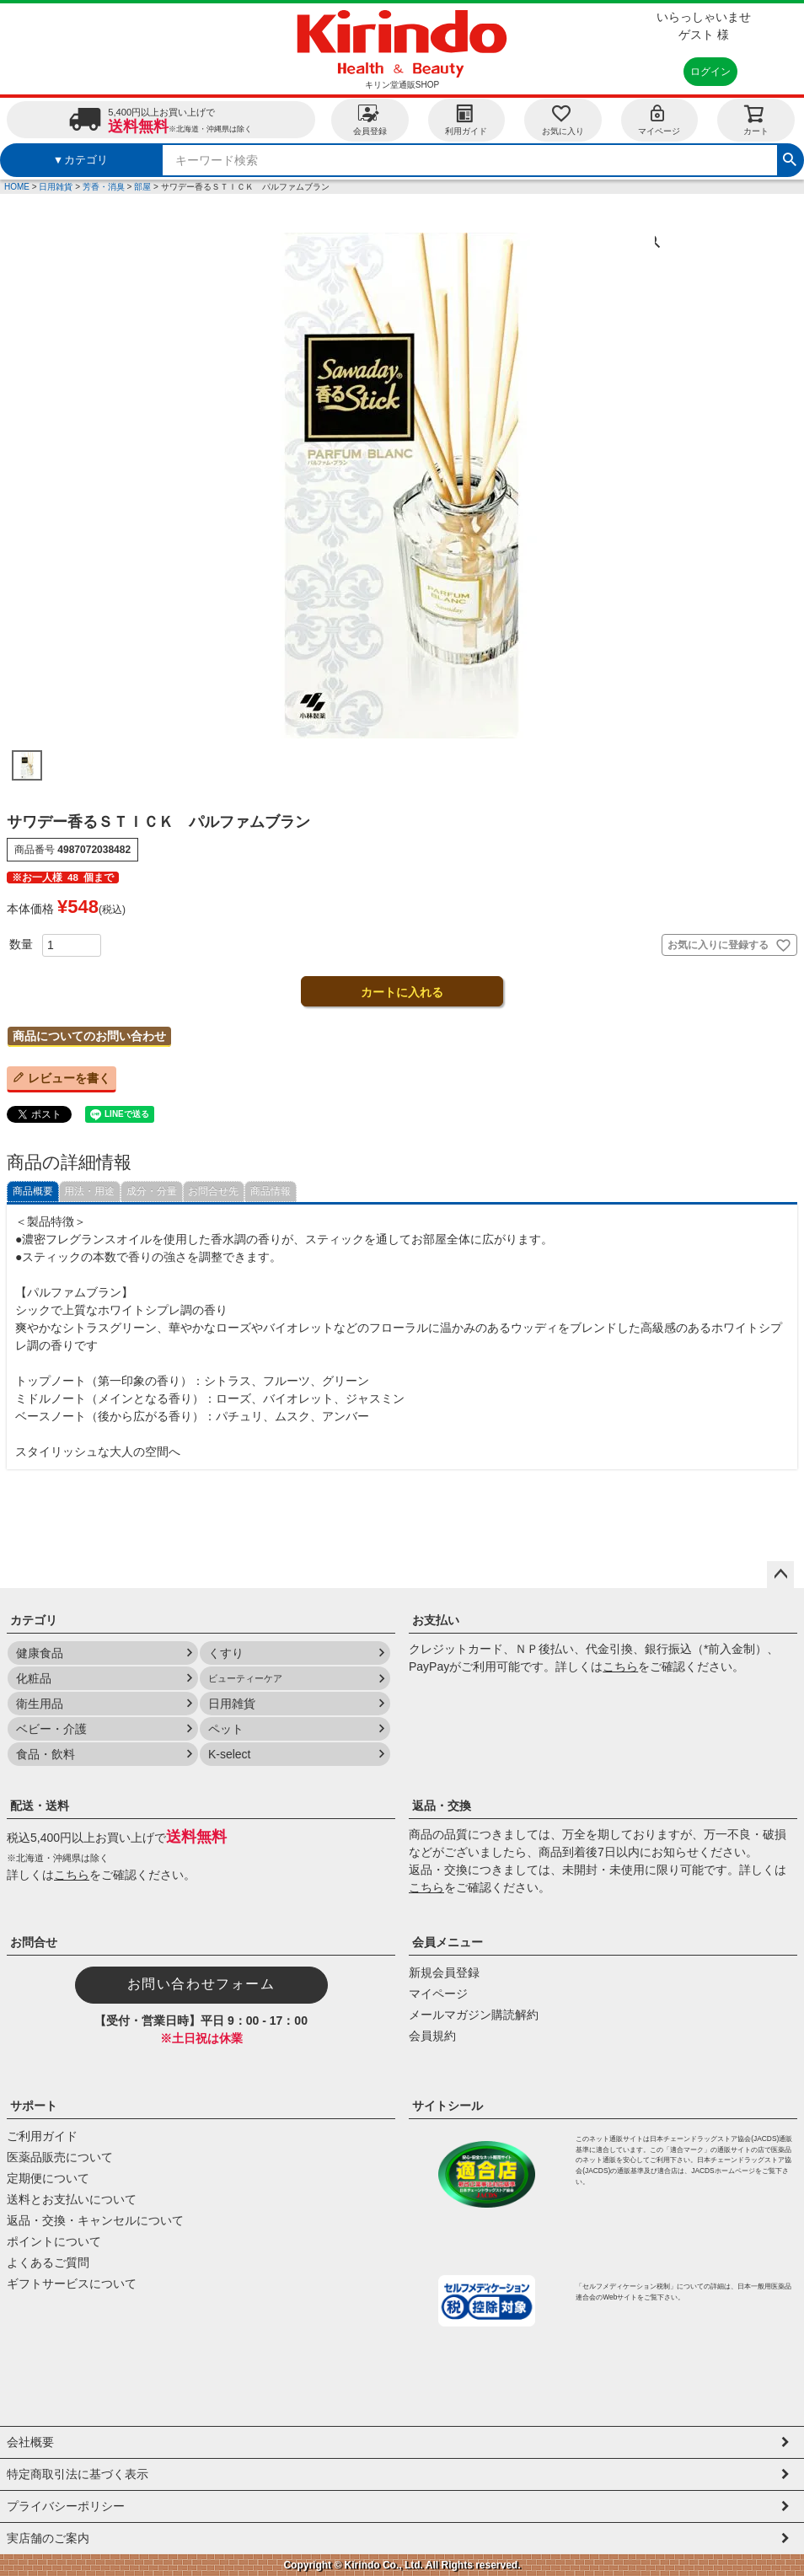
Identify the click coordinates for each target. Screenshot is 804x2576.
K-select (229, 1754)
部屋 (142, 186)
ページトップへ (780, 1574)
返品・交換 (441, 1805)
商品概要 (33, 1191)
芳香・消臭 (104, 186)
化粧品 (33, 1678)
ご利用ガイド (42, 2136)
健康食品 (39, 1653)
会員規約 (432, 2035)
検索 (789, 157)
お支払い (435, 1620)
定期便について (48, 2178)
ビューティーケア (245, 1678)
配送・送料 (39, 1805)
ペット (226, 1729)
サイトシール (447, 2105)
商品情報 (270, 1191)
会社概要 (30, 2442)
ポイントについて (54, 2241)
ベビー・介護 (51, 1729)
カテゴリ (33, 1620)
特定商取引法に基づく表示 (77, 2474)
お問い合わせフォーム (201, 1984)
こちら (620, 1666)
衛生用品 (39, 1703)
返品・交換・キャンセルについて (95, 2220)
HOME (16, 186)
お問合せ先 (213, 1191)
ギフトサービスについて (72, 2283)
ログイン (710, 72)
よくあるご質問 (48, 2262)
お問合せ (33, 1942)
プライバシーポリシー (66, 2506)
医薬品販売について (60, 2157)
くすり (226, 1653)
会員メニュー (447, 1942)
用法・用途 (89, 1191)
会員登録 (370, 119)
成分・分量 (151, 1191)
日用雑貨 (55, 186)
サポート (33, 2105)
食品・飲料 (45, 1754)
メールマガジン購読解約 (474, 2014)
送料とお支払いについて (72, 2199)
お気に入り (563, 119)
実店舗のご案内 (48, 2538)
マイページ (659, 119)
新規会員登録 (444, 1972)
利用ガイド (466, 119)
